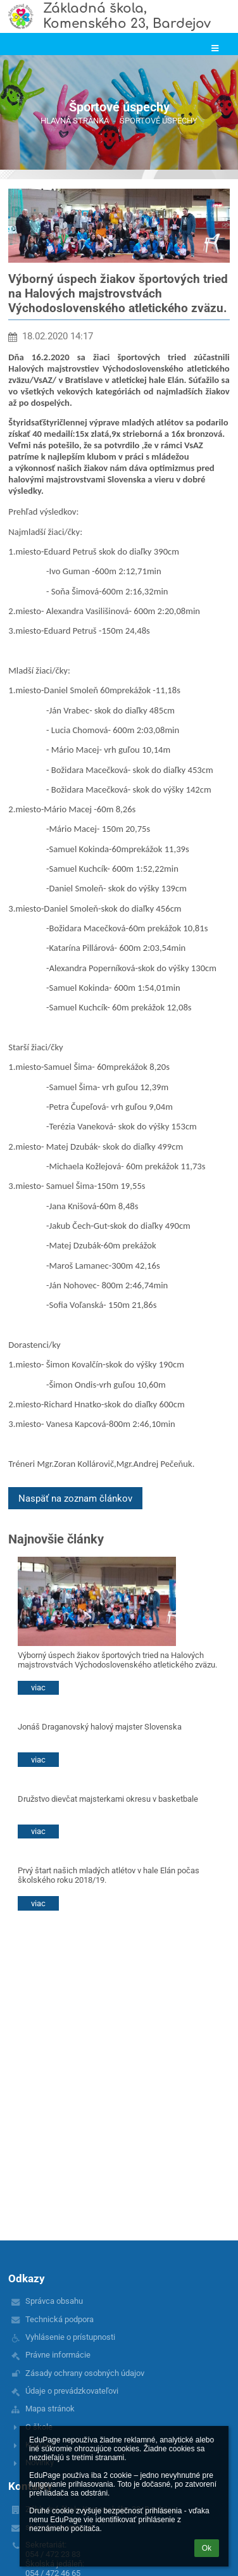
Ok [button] (206, 2548)
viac (38, 1687)
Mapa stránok (50, 2408)
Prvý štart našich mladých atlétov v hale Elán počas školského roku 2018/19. (108, 1875)
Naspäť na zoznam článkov (75, 1498)
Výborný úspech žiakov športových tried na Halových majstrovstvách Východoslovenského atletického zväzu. (117, 1659)
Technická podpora (59, 2319)
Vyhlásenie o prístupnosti (70, 2337)
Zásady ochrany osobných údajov (84, 2373)
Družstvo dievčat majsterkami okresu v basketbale (108, 1799)
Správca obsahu (54, 2301)
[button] (215, 48)
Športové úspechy (158, 120)
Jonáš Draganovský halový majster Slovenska (100, 1726)
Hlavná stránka (75, 120)
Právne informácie (58, 2354)
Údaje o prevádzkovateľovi (71, 2391)
